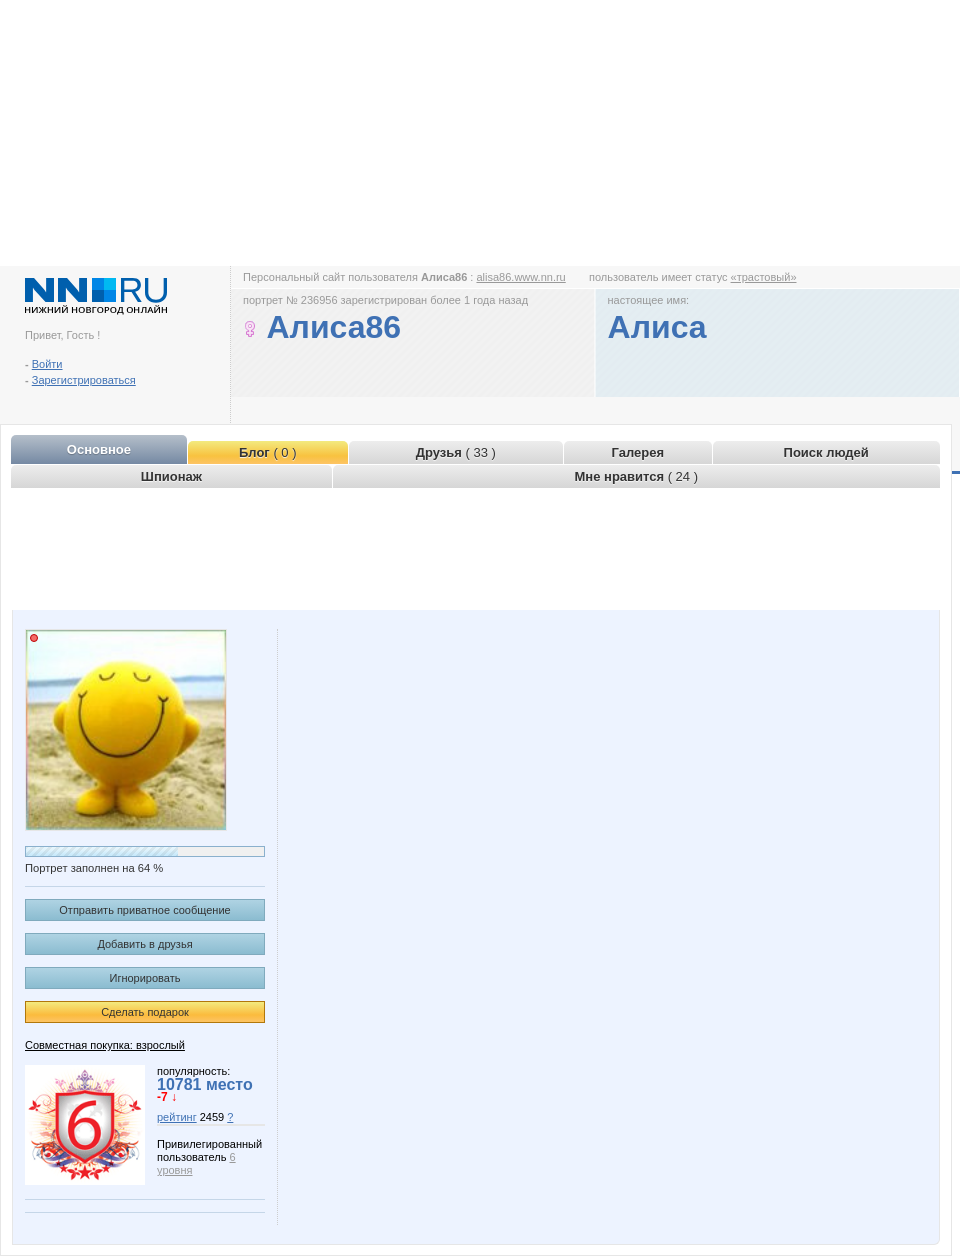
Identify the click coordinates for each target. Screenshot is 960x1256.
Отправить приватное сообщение (144, 910)
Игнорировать (145, 978)
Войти (47, 364)
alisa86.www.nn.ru (520, 277)
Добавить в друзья (144, 944)
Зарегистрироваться (84, 380)
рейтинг (177, 1117)
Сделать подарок (145, 1012)
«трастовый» (764, 277)
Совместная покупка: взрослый (105, 1045)
